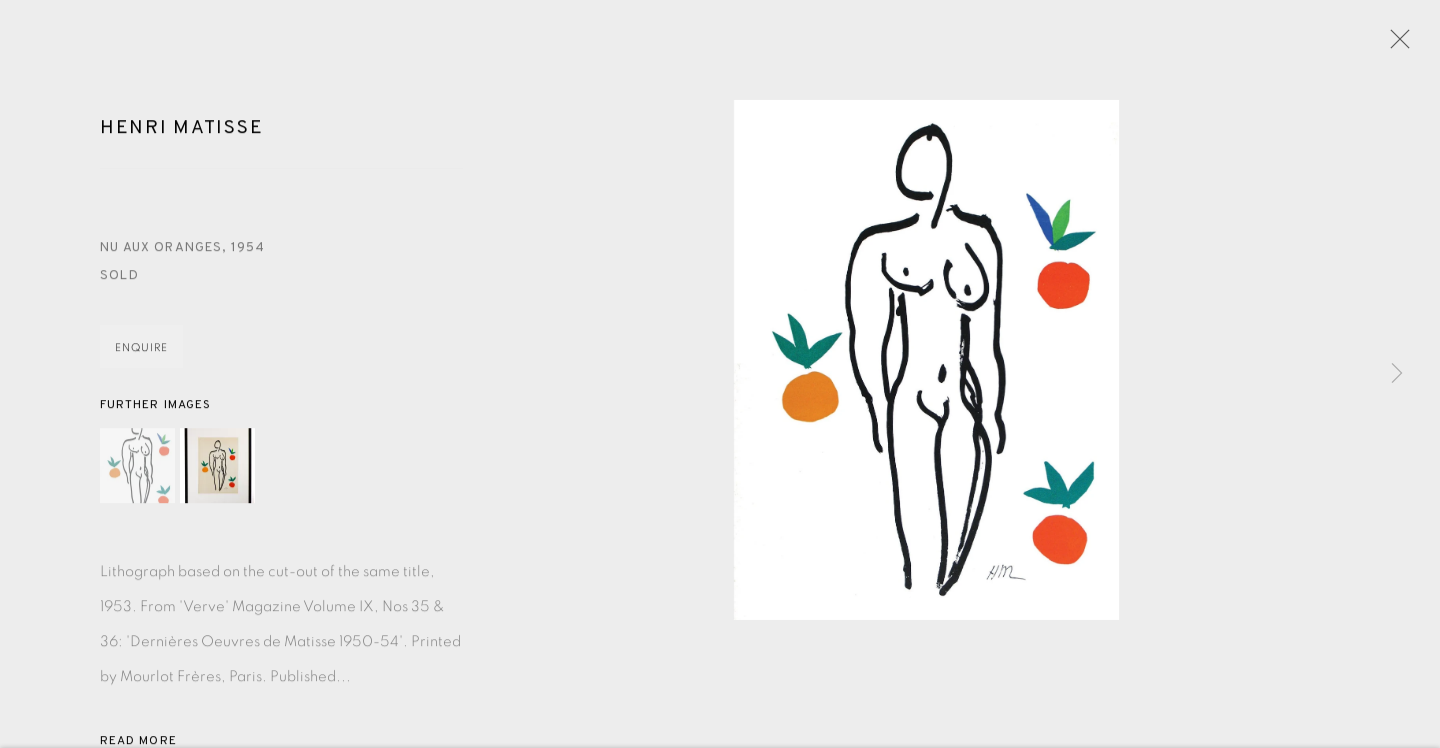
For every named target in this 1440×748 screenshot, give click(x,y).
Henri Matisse (181, 131)
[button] (137, 468)
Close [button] (1395, 45)
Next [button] (1397, 374)
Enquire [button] (141, 350)
